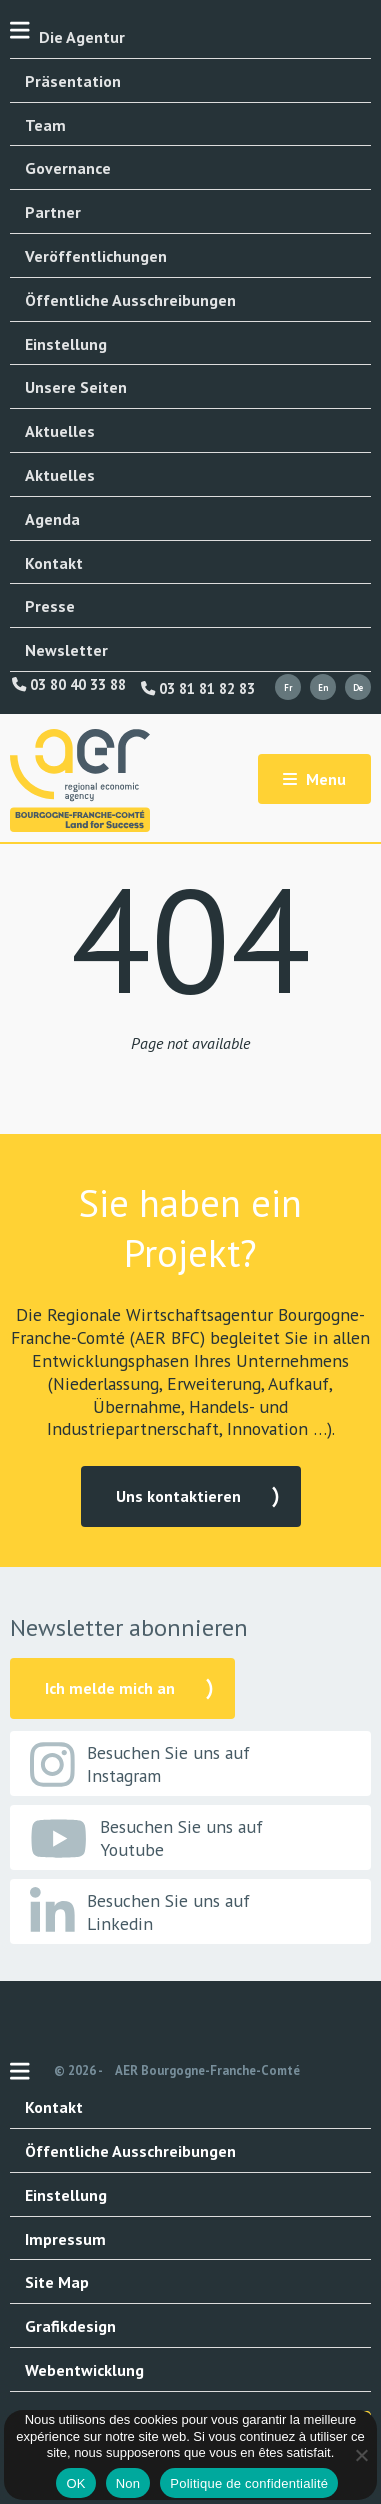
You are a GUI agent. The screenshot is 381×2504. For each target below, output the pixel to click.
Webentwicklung (84, 2370)
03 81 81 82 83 (198, 689)
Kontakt (54, 563)
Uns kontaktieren (178, 1496)
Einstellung (66, 344)
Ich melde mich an (110, 1688)
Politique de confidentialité (249, 2483)
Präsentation (73, 81)
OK (75, 2483)
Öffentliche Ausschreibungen (130, 300)
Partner (53, 212)
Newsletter (66, 650)
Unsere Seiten (76, 387)
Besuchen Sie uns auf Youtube (146, 1838)
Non (128, 2483)
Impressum (65, 2239)
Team (45, 125)
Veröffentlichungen (96, 256)
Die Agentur (82, 37)
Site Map (57, 2282)
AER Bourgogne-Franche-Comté (207, 2070)
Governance (68, 168)
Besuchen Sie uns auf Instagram (140, 1764)
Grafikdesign (70, 2326)
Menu (314, 779)
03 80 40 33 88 (69, 685)
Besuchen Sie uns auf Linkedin (140, 1912)
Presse (50, 606)
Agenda (52, 519)
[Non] (361, 2455)
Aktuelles (60, 431)
